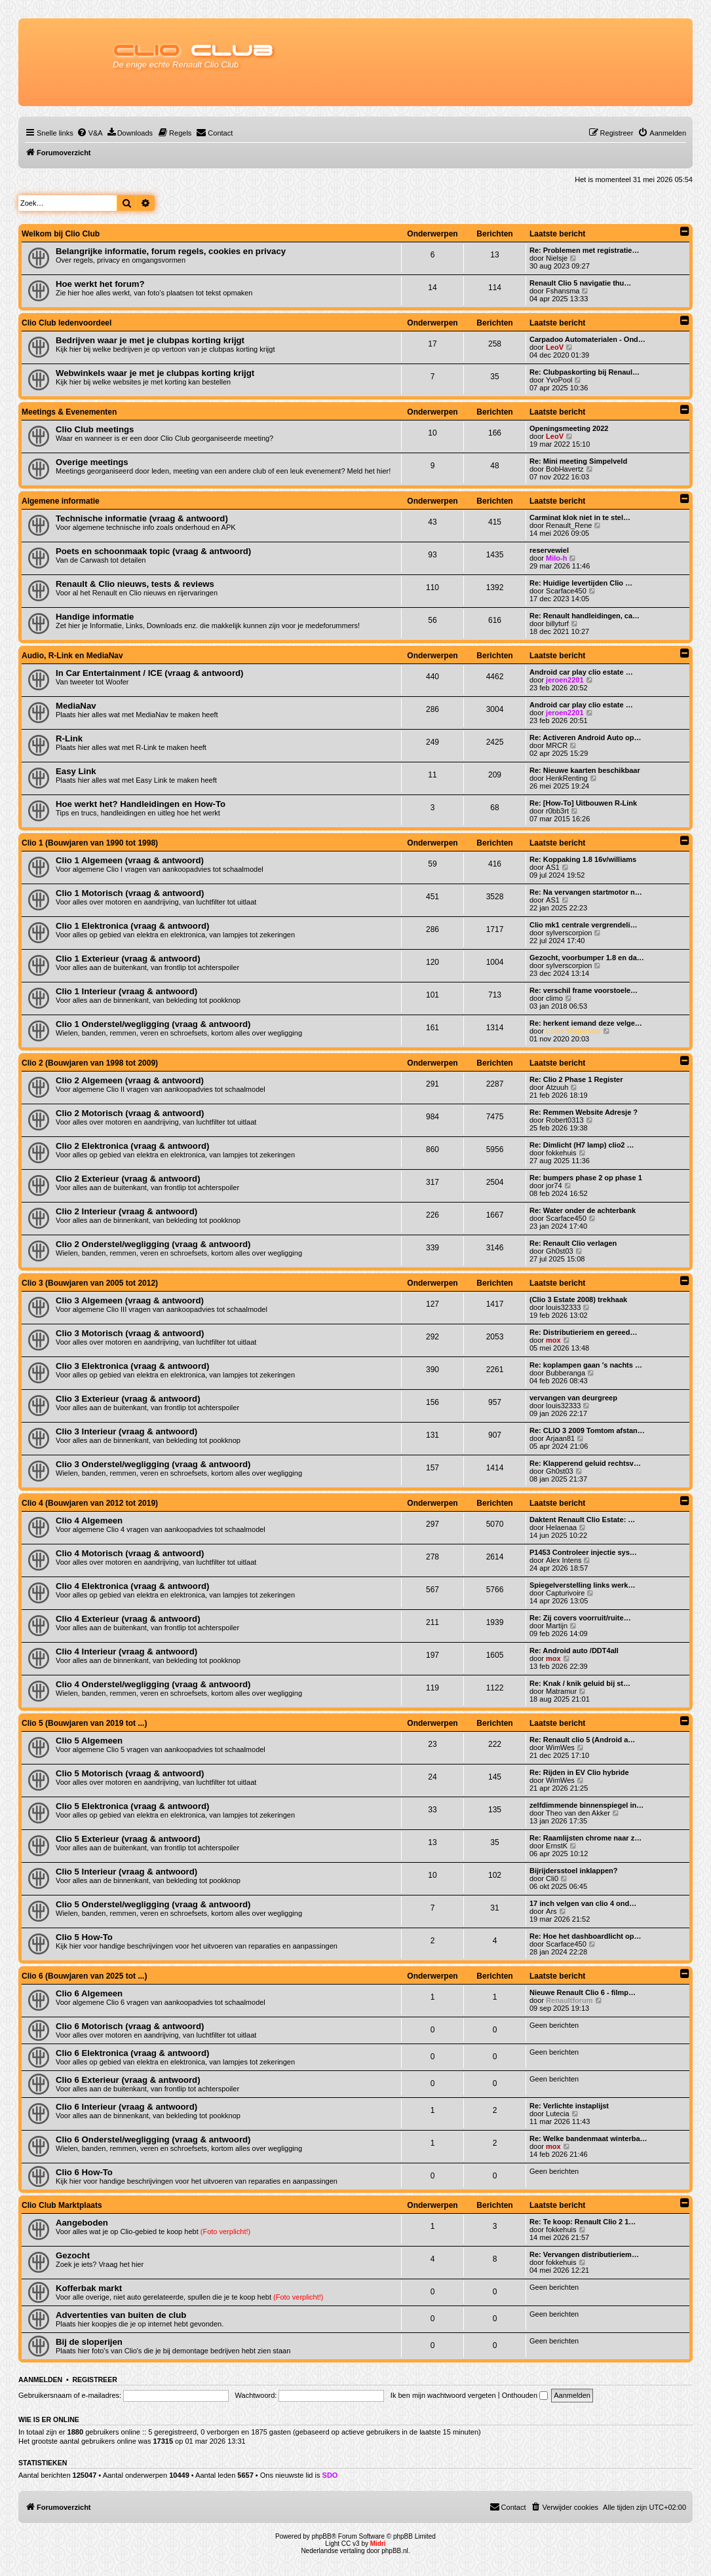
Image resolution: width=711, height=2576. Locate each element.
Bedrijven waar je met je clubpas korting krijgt (150, 340)
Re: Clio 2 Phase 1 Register (576, 1079)
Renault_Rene (569, 525)
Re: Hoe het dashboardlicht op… (585, 1936)
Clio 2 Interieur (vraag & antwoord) (126, 1211)
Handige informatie (95, 617)
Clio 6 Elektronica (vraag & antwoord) (133, 2053)
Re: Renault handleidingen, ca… (584, 616)
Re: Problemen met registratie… (584, 250)
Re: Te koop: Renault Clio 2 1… (582, 2222)
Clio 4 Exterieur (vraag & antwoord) (128, 1619)
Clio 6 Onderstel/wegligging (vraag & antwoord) (153, 2139)
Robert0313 (565, 1120)
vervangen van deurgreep (573, 1398)
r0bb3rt (557, 811)
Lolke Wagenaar (573, 1031)
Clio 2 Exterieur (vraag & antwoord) (128, 1179)
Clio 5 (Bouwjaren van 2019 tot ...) (84, 1723)
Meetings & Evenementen (69, 412)
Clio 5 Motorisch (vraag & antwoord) (130, 1773)
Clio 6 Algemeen (89, 1993)
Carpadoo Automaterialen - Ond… (587, 339)
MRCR (556, 745)
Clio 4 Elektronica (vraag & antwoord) (133, 1586)
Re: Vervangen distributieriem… (584, 2254)
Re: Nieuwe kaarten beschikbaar (584, 770)
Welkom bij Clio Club (61, 233)
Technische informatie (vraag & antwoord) (142, 518)
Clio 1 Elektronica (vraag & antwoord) (133, 926)
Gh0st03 (559, 1251)
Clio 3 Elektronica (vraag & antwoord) (133, 1366)
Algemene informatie (61, 501)
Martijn (556, 1626)
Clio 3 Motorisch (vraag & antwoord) (130, 1333)
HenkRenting (567, 778)
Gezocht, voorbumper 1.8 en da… (586, 957)
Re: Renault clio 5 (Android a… (582, 1740)
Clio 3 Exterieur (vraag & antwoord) (128, 1399)
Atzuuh (557, 1087)
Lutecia (557, 2114)
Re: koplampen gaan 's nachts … (585, 1365)
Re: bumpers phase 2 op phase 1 (585, 1178)
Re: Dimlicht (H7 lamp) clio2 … (581, 1145)
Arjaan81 (560, 1438)
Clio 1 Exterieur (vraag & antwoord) (128, 958)
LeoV (555, 347)
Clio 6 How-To (84, 2172)
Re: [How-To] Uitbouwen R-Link (583, 803)
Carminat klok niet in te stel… (579, 517)
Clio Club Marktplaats (62, 2205)
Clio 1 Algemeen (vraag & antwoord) (130, 860)
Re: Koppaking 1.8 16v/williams (582, 859)
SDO (330, 2475)
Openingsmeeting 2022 (568, 428)
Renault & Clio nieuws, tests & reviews (135, 584)
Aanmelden (40, 2379)
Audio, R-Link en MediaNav (72, 655)
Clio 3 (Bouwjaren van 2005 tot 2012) (90, 1283)
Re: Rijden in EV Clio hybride (579, 1772)
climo (554, 998)
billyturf (557, 623)
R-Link (69, 738)
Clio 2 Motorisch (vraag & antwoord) (130, 1113)
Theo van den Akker (578, 1813)
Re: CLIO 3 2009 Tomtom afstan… (587, 1430)
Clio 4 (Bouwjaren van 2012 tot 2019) (90, 1503)
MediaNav (76, 706)
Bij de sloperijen (89, 2342)
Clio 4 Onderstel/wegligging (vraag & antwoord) (153, 1684)
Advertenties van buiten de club (121, 2315)
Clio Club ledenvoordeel (66, 322)
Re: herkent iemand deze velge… (585, 1023)
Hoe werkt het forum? (100, 284)
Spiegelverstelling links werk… (582, 1585)
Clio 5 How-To (84, 1937)
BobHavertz (564, 469)
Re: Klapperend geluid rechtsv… (585, 1463)
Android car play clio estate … (581, 672)
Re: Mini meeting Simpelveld (578, 461)
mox (553, 1340)
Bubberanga (565, 1373)
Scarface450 (566, 591)
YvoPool (559, 380)
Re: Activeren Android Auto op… (585, 737)
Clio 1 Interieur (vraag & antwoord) (126, 991)
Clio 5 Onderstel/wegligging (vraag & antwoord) (153, 1904)
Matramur (561, 1691)
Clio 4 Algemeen (89, 1520)
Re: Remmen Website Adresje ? (583, 1112)
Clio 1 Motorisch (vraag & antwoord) (130, 893)
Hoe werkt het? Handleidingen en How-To (140, 804)
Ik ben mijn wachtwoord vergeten (443, 2395)
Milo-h (556, 558)
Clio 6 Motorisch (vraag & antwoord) (130, 2026)
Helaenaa (561, 1527)
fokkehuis (561, 1153)
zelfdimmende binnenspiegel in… (586, 1805)
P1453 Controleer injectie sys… (583, 1552)
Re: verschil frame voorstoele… (583, 990)
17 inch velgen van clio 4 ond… (582, 1903)
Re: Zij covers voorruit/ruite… (580, 1618)
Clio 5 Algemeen (89, 1740)
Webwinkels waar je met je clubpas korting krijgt (155, 373)
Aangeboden (82, 2223)
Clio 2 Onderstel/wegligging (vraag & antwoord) (153, 1244)
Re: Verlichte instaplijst (569, 2106)
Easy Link (76, 771)
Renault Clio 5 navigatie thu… (580, 283)
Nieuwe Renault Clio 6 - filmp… (582, 1992)
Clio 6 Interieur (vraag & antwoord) (126, 2107)
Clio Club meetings (95, 429)
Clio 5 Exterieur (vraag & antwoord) (128, 1839)
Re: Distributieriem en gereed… (583, 1332)
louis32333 (563, 1307)
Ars (551, 1911)
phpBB (322, 2536)
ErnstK (556, 1846)
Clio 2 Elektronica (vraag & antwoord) (133, 1146)
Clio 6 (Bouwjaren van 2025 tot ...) (84, 1976)
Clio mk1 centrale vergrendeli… (583, 925)
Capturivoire (565, 1593)
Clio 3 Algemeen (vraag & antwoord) (130, 1300)
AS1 (553, 867)
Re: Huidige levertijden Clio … (580, 583)
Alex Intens (563, 1560)
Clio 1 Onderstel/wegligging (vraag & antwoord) (153, 1024)
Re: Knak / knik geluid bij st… (579, 1683)
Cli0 (552, 1878)
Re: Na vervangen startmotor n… (585, 892)
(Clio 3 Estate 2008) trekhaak (578, 1299)
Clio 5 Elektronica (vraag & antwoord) (133, 1806)
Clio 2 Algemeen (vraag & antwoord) (130, 1080)
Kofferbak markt (89, 2288)
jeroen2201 (564, 680)
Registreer (94, 2379)
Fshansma (562, 291)
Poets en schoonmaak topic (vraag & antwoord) (153, 551)
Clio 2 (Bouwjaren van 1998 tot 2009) (90, 1063)
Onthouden (525, 2395)
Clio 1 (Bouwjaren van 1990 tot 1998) (90, 843)
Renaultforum (569, 2000)
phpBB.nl (394, 2550)
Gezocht (73, 2255)
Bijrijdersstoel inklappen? (573, 1871)
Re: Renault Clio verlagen (573, 1243)
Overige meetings (92, 462)
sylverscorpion (569, 933)
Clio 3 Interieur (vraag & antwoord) (126, 1431)
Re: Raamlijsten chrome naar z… (585, 1838)
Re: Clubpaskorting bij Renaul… (584, 372)
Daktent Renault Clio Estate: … (582, 1519)
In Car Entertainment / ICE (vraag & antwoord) (150, 673)
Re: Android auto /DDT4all (574, 1650)
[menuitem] (90, 133)
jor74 (554, 1185)
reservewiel (549, 550)
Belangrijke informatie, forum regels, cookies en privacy (171, 251)
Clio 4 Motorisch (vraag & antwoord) (130, 1553)
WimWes (560, 1747)
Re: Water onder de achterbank (582, 1210)
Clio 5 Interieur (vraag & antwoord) (126, 1871)
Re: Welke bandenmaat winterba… (588, 2138)
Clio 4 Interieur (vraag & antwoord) (126, 1651)
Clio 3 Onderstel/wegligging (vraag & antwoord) (153, 1464)
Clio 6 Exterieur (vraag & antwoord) (128, 2080)
